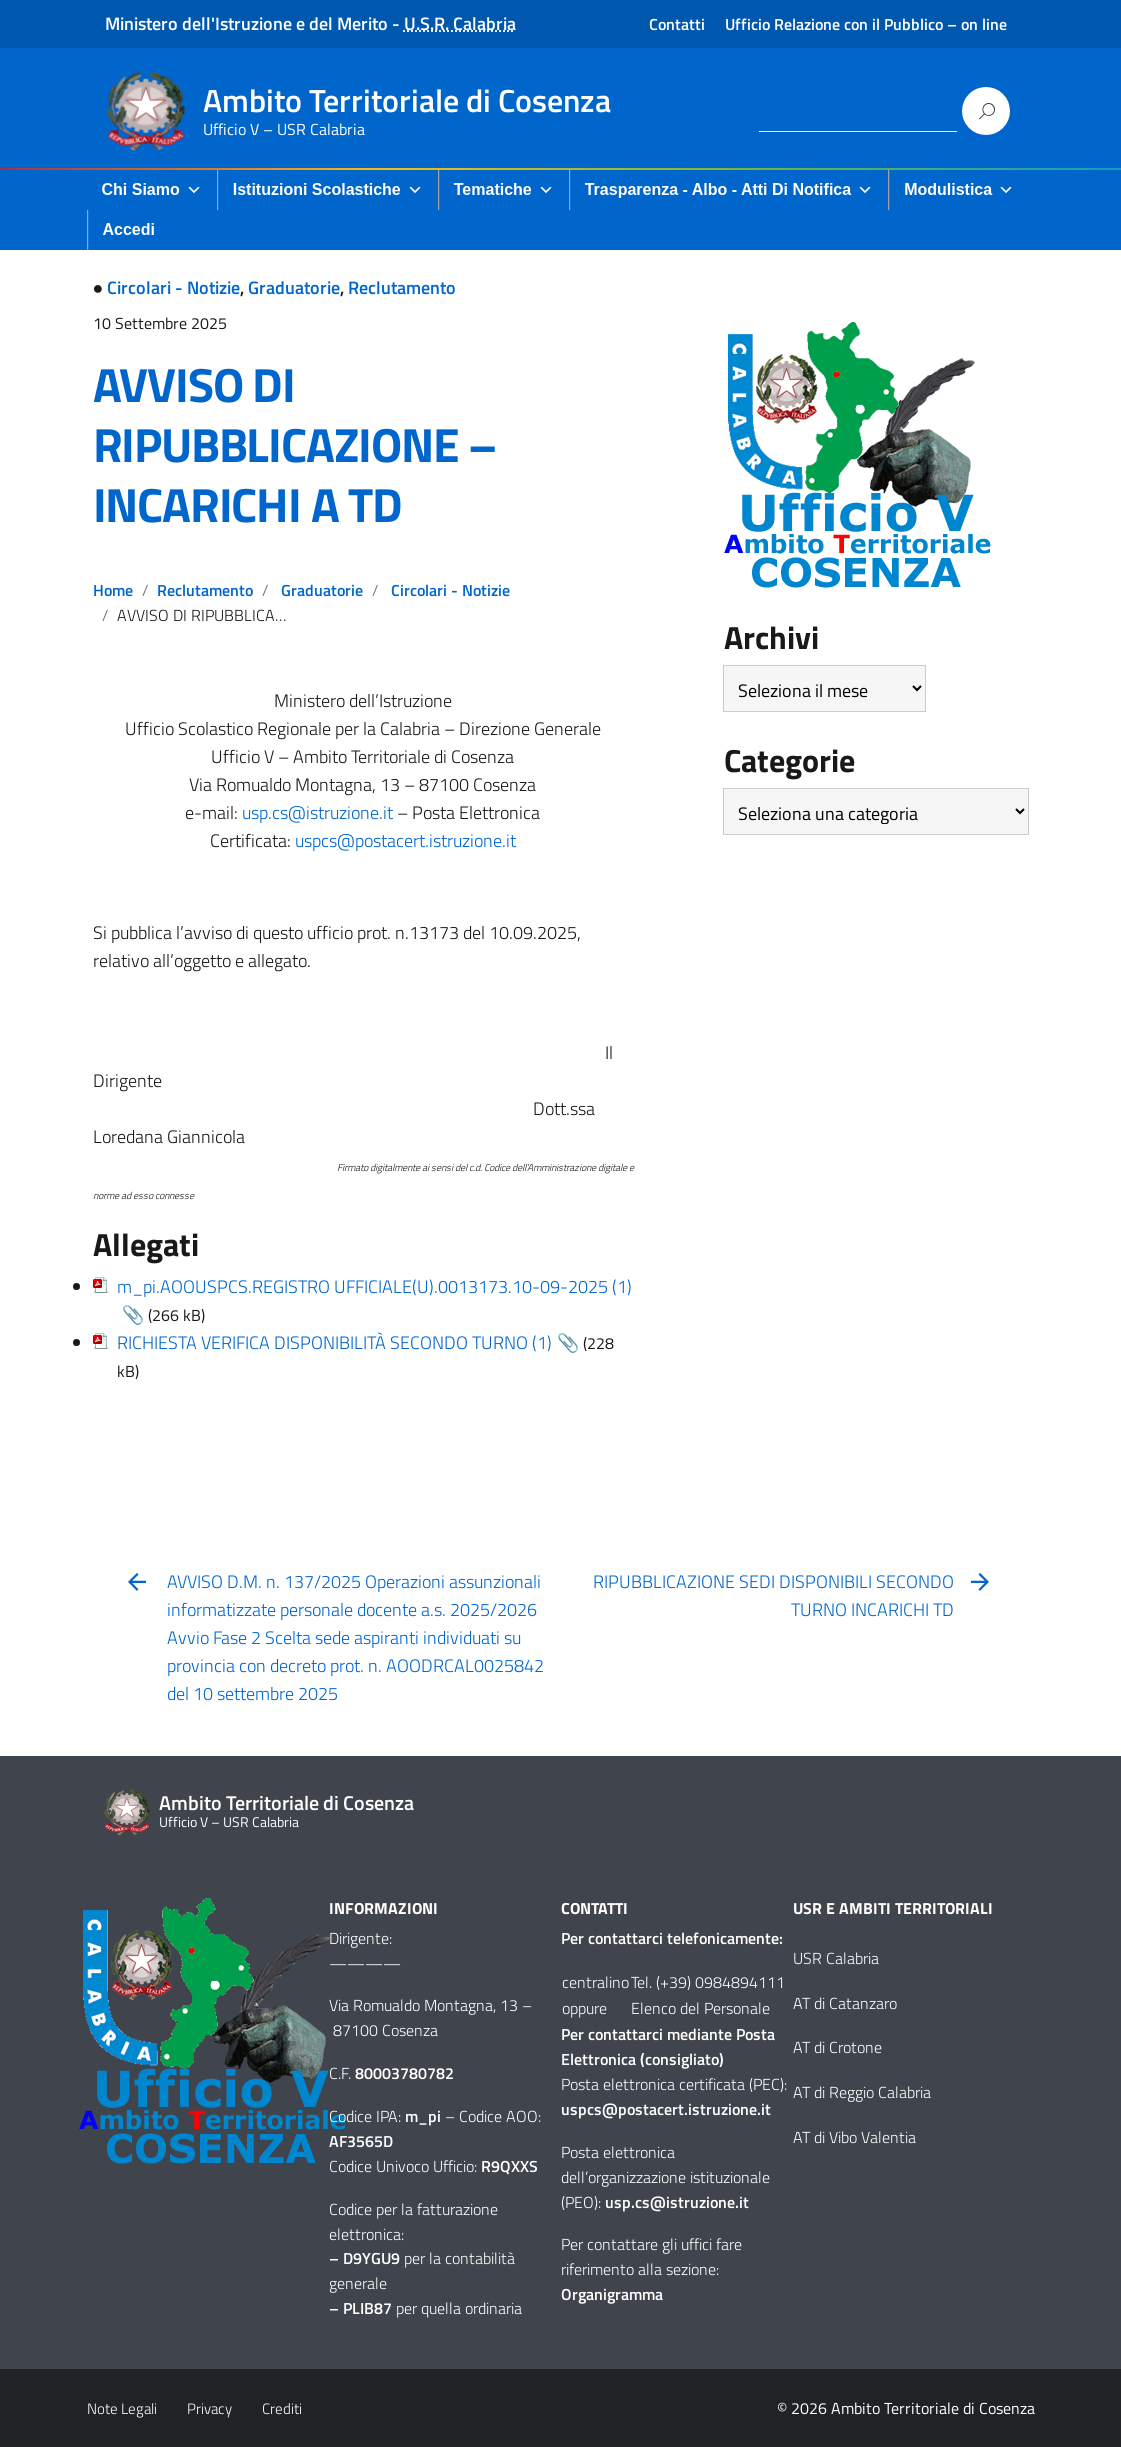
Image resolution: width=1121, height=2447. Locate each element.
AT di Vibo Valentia (854, 2137)
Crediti (282, 2408)
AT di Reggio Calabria (862, 2092)
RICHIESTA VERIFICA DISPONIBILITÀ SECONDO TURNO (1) (334, 1342)
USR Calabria (836, 1958)
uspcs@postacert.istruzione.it (405, 840)
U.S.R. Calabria (460, 23)
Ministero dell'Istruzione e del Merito (246, 23)
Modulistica (959, 189)
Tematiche (504, 189)
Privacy (209, 2408)
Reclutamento (402, 287)
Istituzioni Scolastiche (328, 189)
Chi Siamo (152, 189)
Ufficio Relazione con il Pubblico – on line (866, 24)
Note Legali (122, 2408)
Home (113, 590)
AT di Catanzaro (845, 2003)
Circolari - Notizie (173, 287)
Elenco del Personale (700, 2008)
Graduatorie (294, 287)
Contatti (677, 24)
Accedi (129, 229)
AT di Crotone (837, 2047)
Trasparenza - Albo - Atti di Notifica (729, 189)
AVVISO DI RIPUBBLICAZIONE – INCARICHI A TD (295, 444)
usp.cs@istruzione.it (317, 812)
